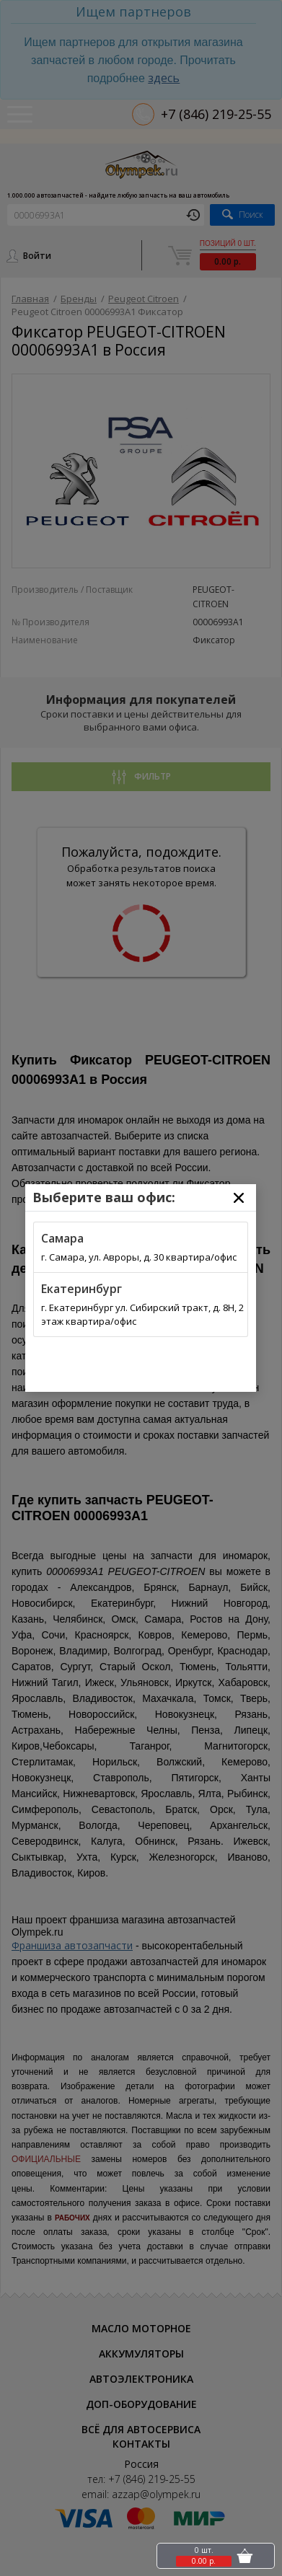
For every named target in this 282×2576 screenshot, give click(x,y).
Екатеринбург (81, 1289)
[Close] (239, 1198)
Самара (62, 1238)
